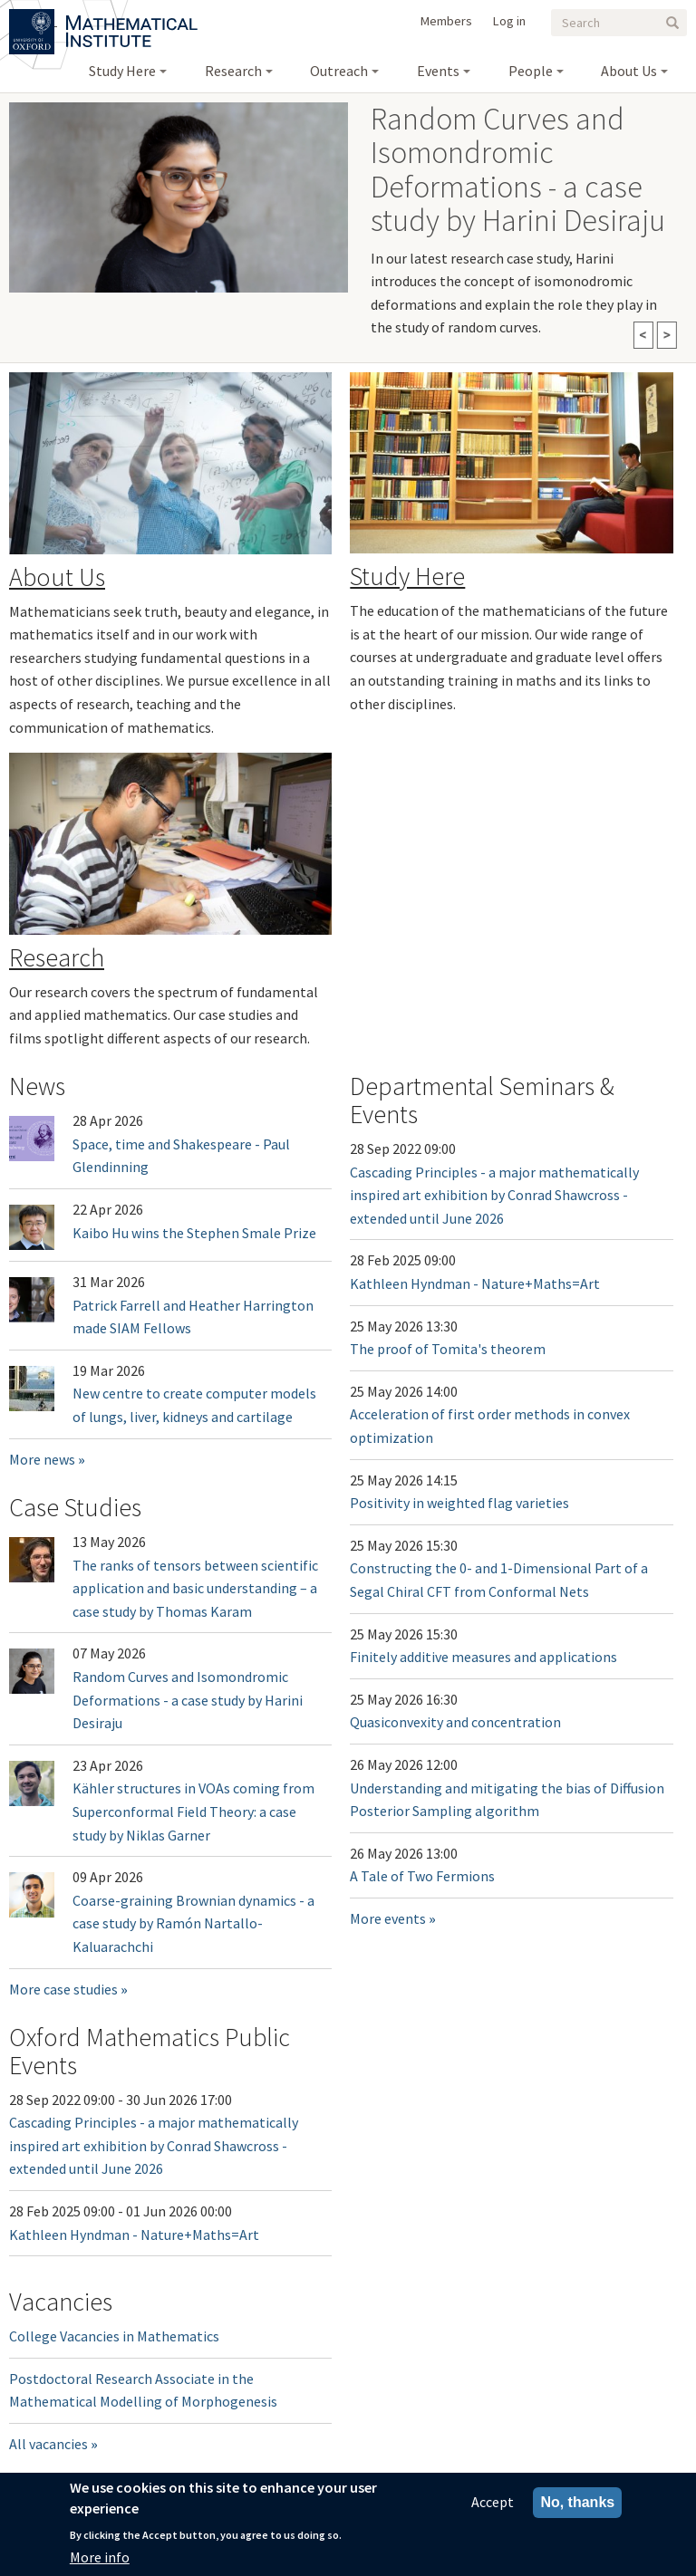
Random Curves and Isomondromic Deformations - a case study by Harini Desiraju (187, 1700)
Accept (492, 2502)
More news (42, 1459)
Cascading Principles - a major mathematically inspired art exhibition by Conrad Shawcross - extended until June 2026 (494, 1195)
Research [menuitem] (233, 71)
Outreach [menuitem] (339, 71)
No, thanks (577, 2502)
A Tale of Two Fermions (422, 1876)
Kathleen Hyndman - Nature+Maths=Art (475, 1283)
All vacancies (48, 2444)
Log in (509, 21)
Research (56, 957)
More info (100, 2557)
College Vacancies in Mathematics (114, 2336)
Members (446, 21)
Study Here (407, 576)
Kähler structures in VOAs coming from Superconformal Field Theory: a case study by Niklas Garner (193, 1811)
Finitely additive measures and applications (483, 1657)
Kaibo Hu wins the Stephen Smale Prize (194, 1233)
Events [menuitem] (438, 71)
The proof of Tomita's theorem (448, 1349)
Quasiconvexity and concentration (455, 1722)
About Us (57, 577)
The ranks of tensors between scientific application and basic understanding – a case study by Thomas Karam (195, 1588)
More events (388, 1918)
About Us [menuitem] (629, 71)
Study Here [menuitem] (122, 71)
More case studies (63, 1989)
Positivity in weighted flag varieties (459, 1503)
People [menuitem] (530, 71)
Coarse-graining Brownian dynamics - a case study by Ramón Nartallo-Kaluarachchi (193, 1923)
